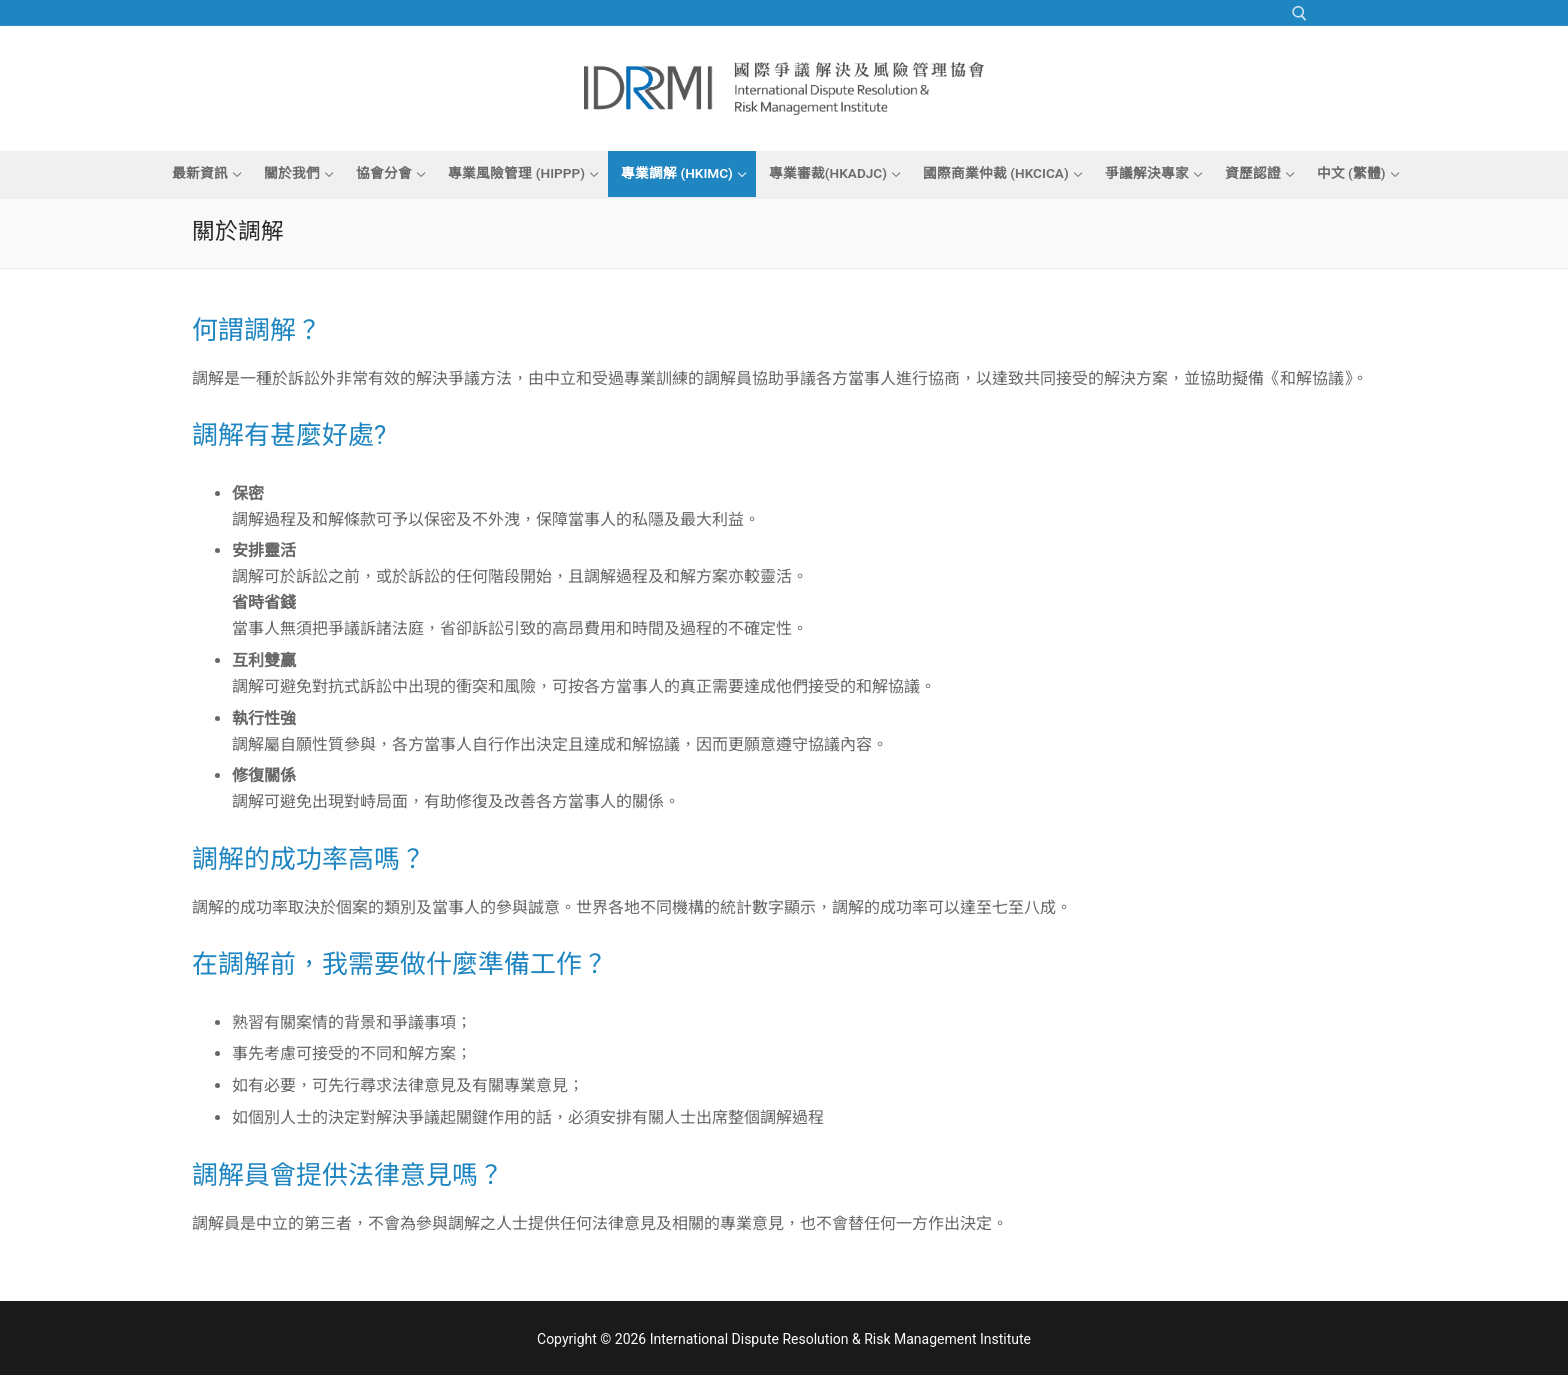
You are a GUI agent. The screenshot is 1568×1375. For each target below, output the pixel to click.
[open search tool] (1299, 13)
